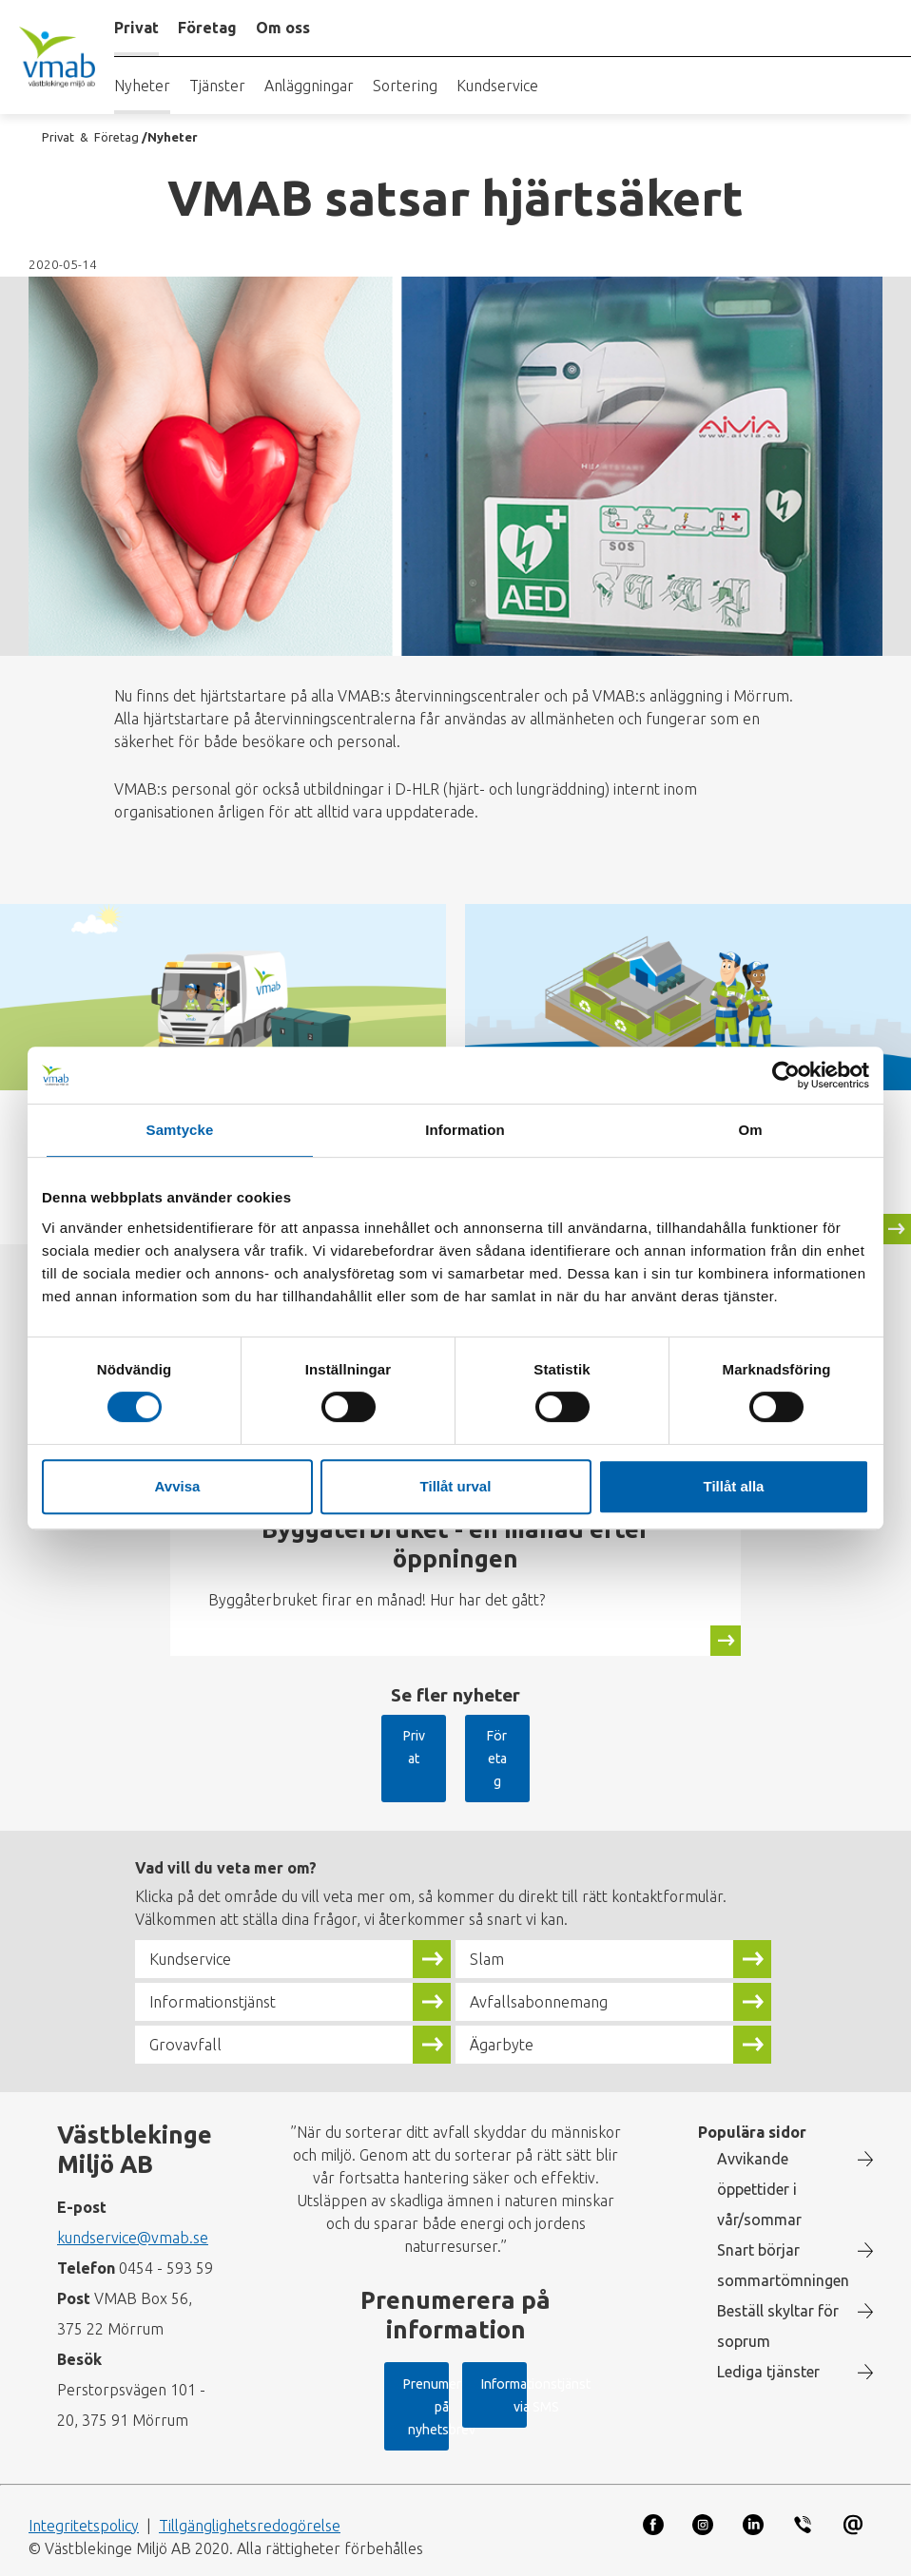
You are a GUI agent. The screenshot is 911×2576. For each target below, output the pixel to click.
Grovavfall (189, 2000)
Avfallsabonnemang (550, 1958)
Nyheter (142, 85)
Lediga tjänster (768, 2327)
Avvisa (178, 1486)
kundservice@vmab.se (132, 2193)
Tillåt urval (456, 1486)
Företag (504, 1735)
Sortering (405, 85)
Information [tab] (465, 1130)
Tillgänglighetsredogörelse (249, 2512)
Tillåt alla (734, 1486)
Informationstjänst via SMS (438, 2415)
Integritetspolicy (84, 2512)
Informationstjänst (224, 1958)
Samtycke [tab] (180, 1130)
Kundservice (497, 85)
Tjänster (217, 85)
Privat (401, 1735)
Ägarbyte (507, 2000)
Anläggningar (309, 85)
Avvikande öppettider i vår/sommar (759, 2145)
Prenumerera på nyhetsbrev (440, 2351)
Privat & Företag (90, 137)
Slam (490, 1915)
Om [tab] (750, 1130)
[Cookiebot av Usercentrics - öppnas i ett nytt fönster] (786, 1075)
